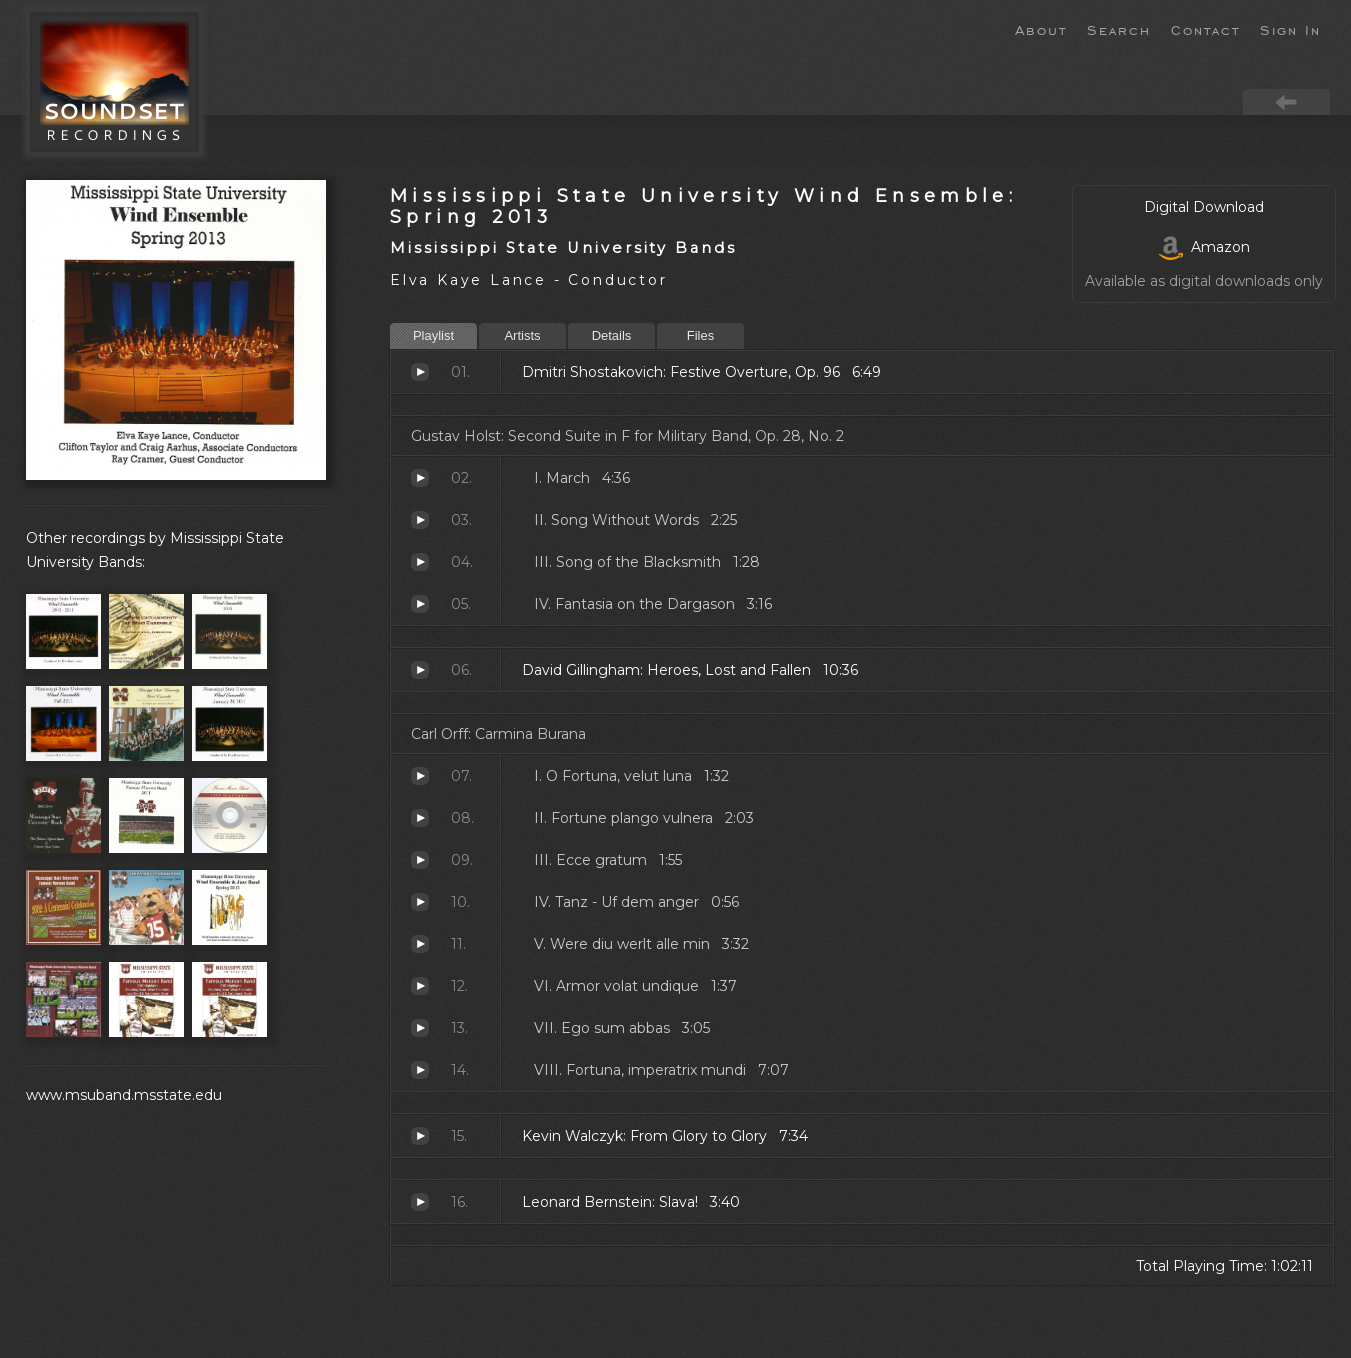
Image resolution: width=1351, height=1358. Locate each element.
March (420, 478)
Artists (522, 335)
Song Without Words (420, 520)
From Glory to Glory (420, 1136)
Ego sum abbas (420, 1028)
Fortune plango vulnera (420, 818)
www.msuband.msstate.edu (124, 1095)
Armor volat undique (420, 986)
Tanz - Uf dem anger (420, 902)
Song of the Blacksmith (420, 562)
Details (612, 335)
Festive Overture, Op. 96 (420, 372)
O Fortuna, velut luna (420, 776)
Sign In (1290, 29)
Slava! (420, 1202)
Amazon (1204, 247)
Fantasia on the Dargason (420, 604)
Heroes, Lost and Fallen (420, 670)
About (1041, 29)
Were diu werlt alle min (420, 944)
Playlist (433, 335)
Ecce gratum (420, 860)
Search (1119, 29)
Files (700, 335)
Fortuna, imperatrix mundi (420, 1070)
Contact (1205, 29)
